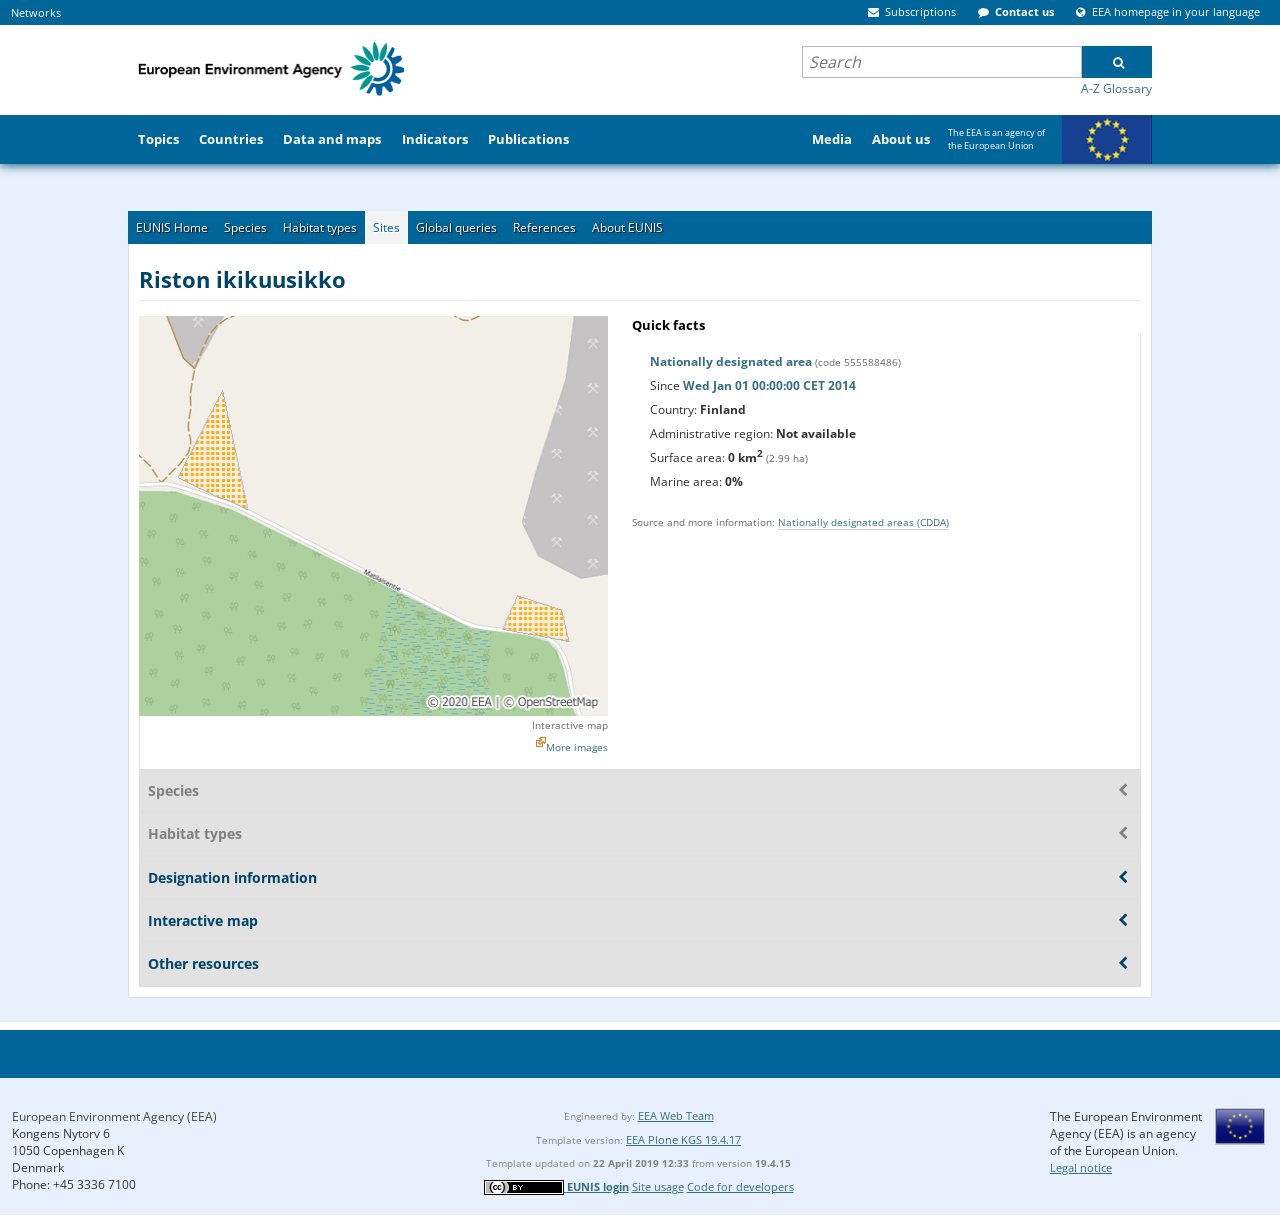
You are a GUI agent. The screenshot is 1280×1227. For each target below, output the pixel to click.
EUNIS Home (172, 227)
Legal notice (1081, 1167)
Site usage (658, 1186)
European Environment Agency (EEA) (114, 1116)
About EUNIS (627, 227)
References (544, 227)
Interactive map (570, 725)
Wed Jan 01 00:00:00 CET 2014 (769, 385)
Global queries (456, 227)
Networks (36, 12)
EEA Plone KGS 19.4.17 (683, 1139)
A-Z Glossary (1116, 88)
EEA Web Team (676, 1115)
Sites (386, 227)
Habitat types (320, 227)
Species (245, 227)
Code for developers (740, 1186)
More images (577, 747)
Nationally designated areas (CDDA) (863, 522)
